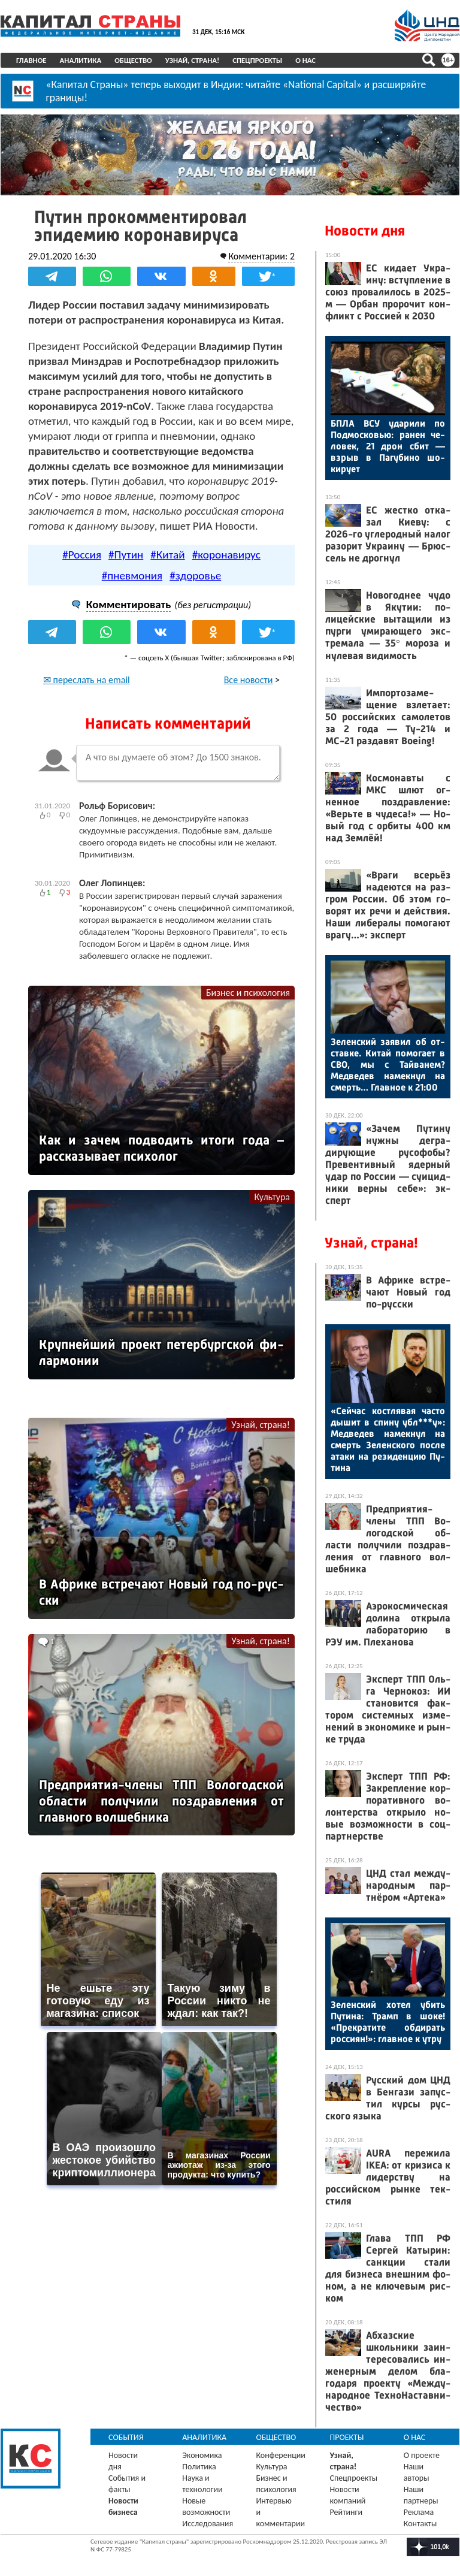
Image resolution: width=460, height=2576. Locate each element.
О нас (305, 60)
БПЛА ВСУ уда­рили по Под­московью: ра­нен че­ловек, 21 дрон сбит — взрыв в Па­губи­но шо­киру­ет (388, 446)
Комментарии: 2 (261, 256)
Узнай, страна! (192, 60)
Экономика (202, 2455)
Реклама (419, 2512)
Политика (199, 2467)
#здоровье (195, 575)
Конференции (280, 2455)
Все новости (248, 679)
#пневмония (132, 575)
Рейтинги (346, 2512)
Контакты (420, 2523)
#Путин (125, 554)
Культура (272, 1197)
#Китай (167, 554)
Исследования (207, 2523)
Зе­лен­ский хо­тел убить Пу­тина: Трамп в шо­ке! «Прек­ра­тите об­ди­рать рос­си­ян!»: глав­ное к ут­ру (388, 2022)
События (126, 2437)
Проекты (347, 2437)
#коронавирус (226, 554)
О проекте (422, 2455)
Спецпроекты (257, 60)
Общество (133, 60)
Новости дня (365, 230)
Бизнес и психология (248, 992)
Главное (31, 60)
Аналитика (81, 60)
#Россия (81, 554)
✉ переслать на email (86, 679)
